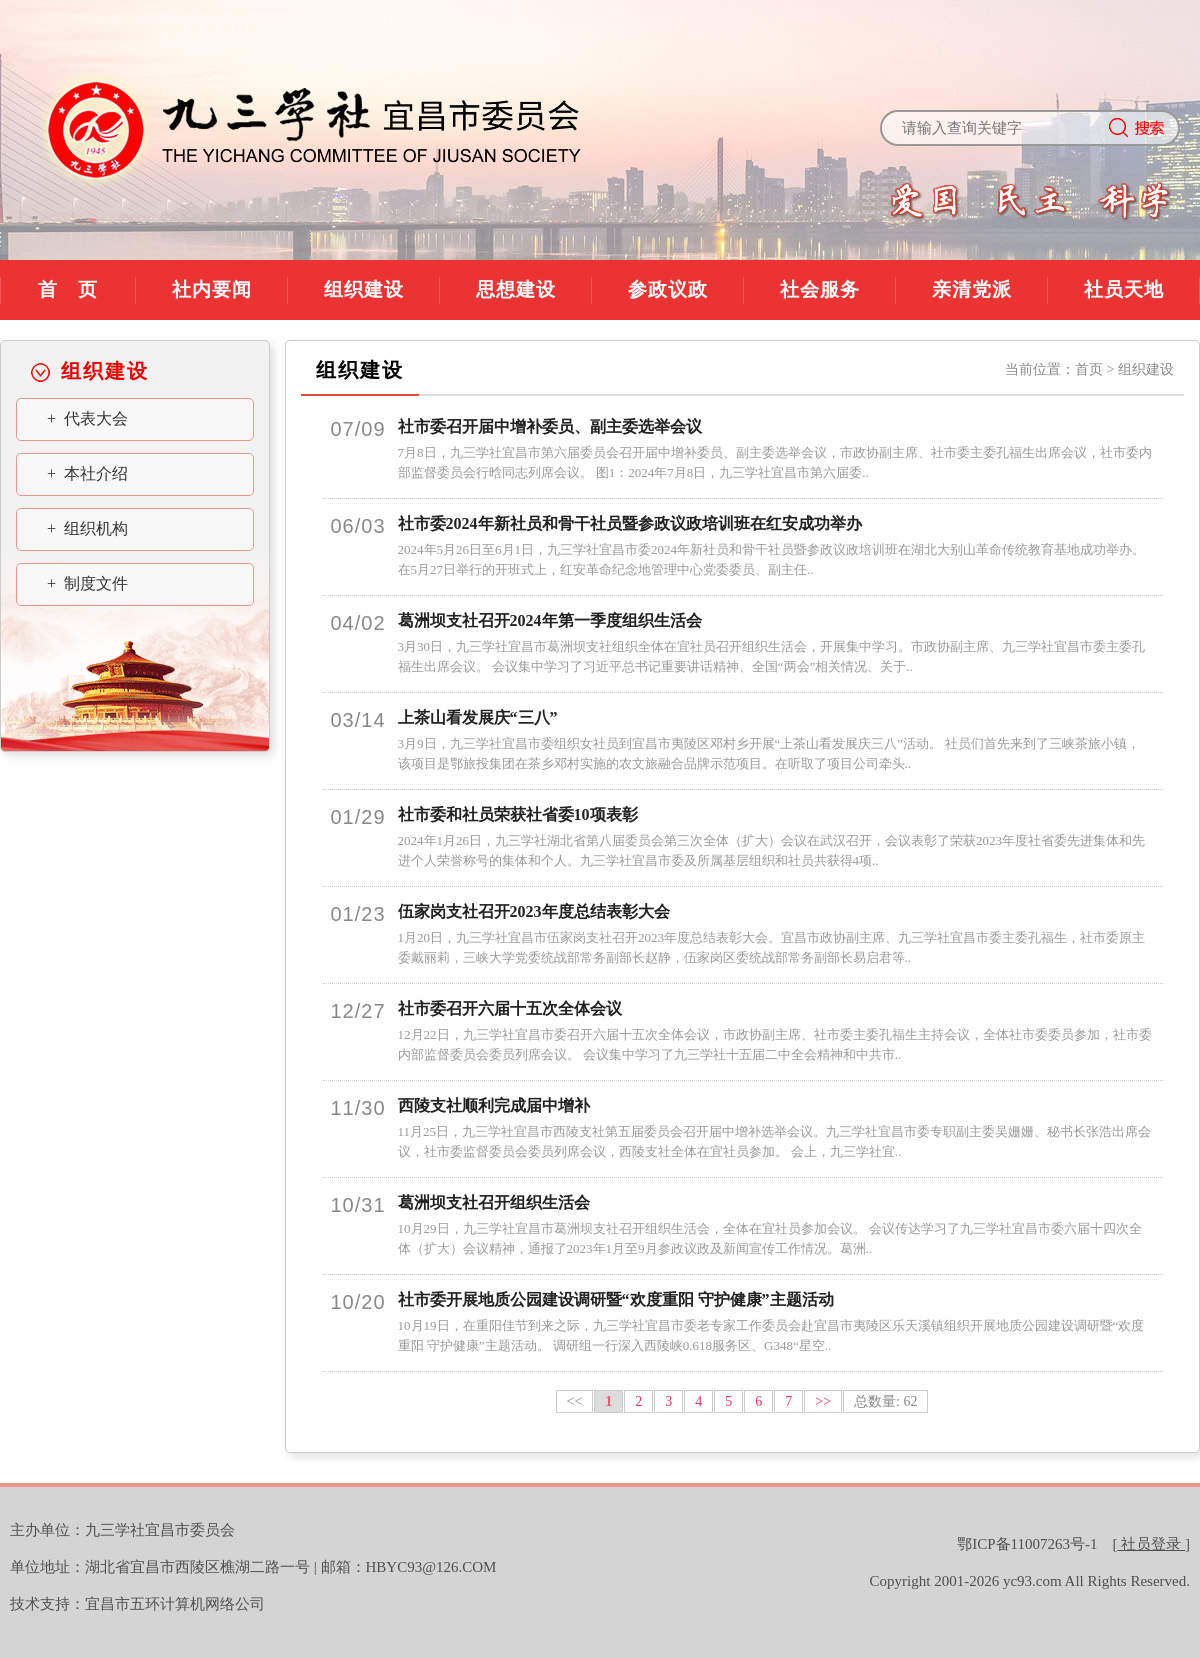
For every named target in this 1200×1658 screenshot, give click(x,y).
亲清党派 (972, 289)
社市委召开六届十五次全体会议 (510, 1008)
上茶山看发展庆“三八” (478, 717)
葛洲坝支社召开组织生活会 (494, 1202)
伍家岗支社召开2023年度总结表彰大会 (534, 911)
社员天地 (1124, 289)
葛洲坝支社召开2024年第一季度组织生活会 (550, 620)
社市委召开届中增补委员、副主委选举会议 (550, 426)
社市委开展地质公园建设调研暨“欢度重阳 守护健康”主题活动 (616, 1299)
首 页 (68, 289)
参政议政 (668, 289)
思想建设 (516, 289)
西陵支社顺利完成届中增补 (494, 1105)
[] (1152, 1544)
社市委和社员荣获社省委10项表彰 (518, 814)
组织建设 (364, 289)
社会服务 (820, 289)
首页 (1089, 369)
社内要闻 (212, 289)
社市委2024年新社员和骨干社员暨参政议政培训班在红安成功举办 (630, 523)
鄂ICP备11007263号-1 (1027, 1544)
